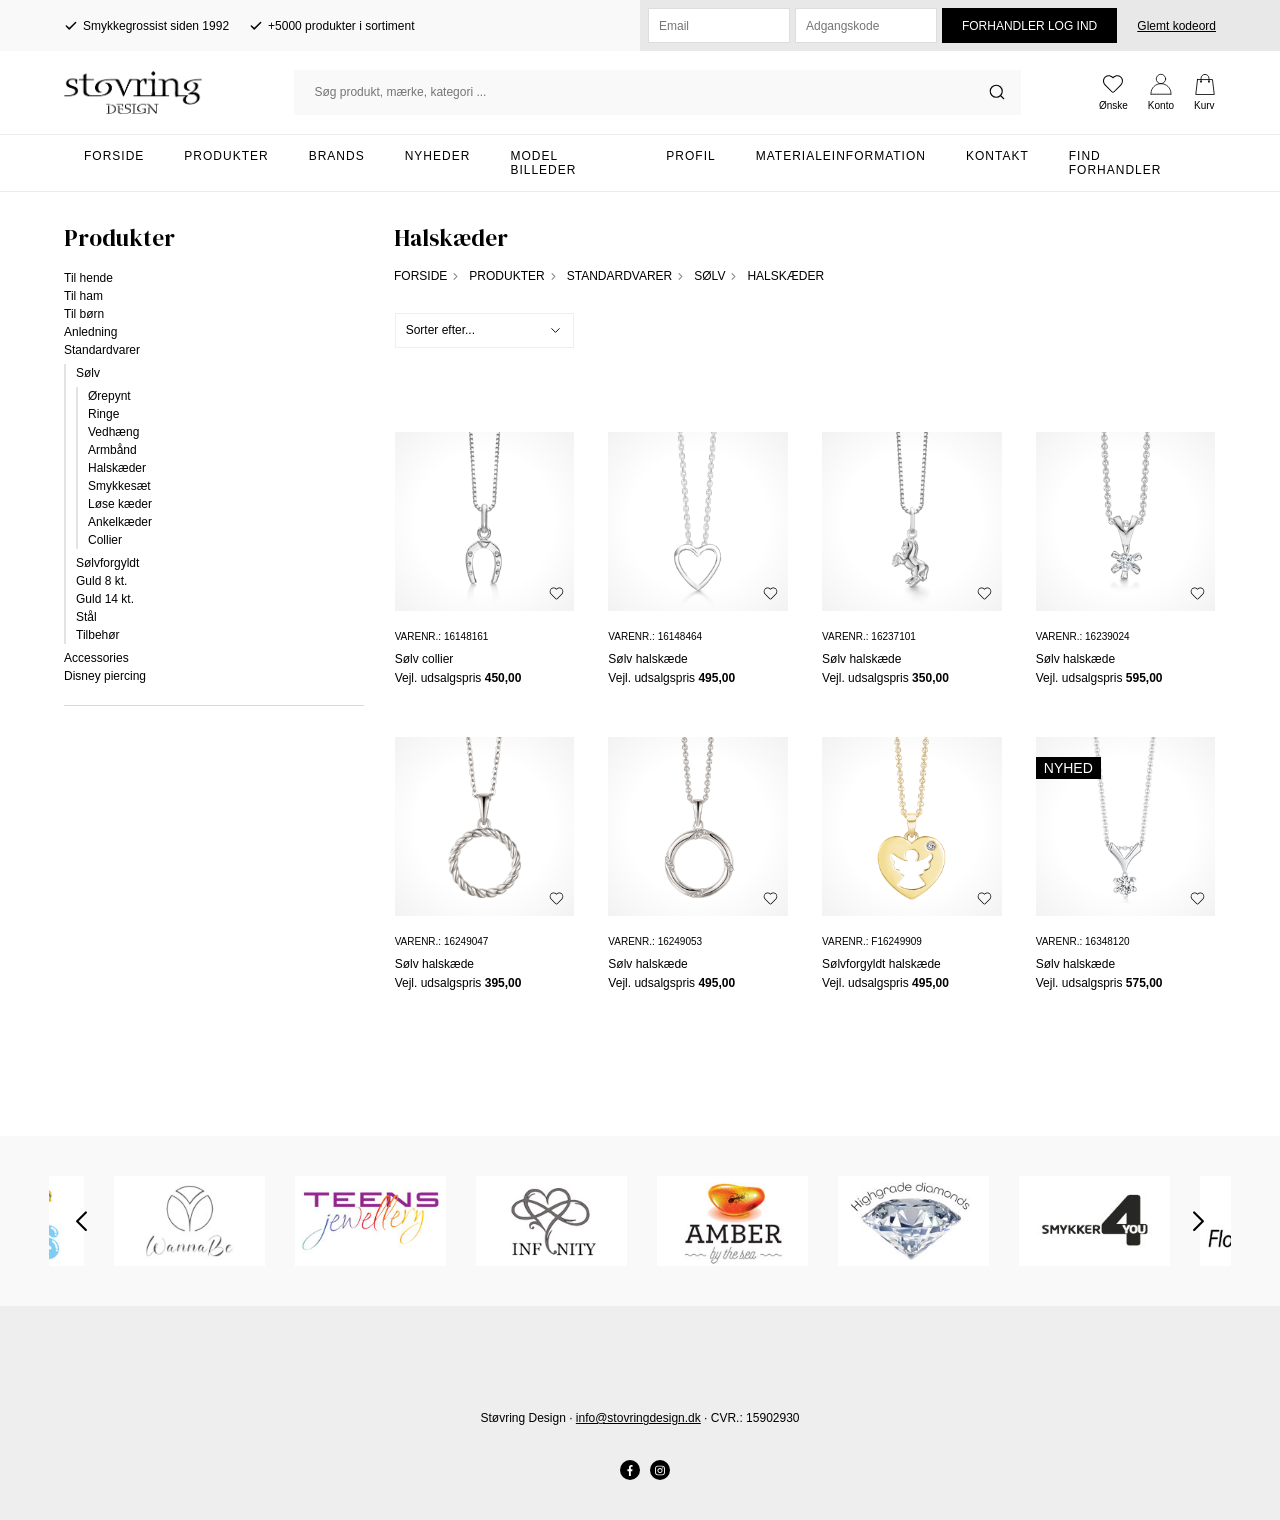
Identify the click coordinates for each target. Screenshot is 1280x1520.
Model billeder (543, 163)
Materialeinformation (841, 156)
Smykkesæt (119, 486)
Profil (690, 156)
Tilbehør (98, 635)
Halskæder (117, 468)
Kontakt (997, 156)
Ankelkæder (120, 522)
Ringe (103, 414)
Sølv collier (424, 659)
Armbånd (112, 450)
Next (1198, 1221)
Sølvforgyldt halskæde (881, 964)
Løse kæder (120, 504)
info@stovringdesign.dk (638, 1418)
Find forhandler (1115, 163)
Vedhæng (113, 432)
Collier (105, 540)
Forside (114, 156)
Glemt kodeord (1176, 26)
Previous (81, 1221)
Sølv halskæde (647, 659)
